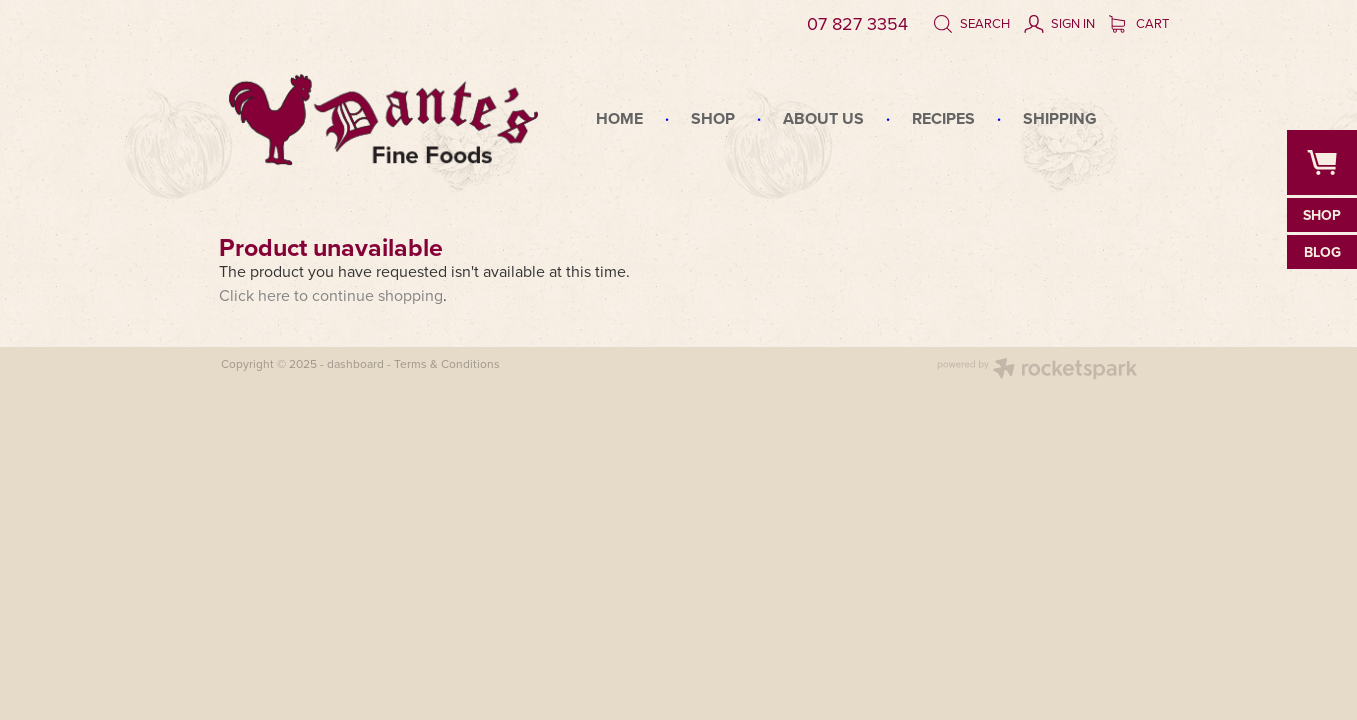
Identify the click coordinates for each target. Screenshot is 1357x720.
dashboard (355, 363)
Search (971, 23)
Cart (1139, 23)
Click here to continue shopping (331, 295)
